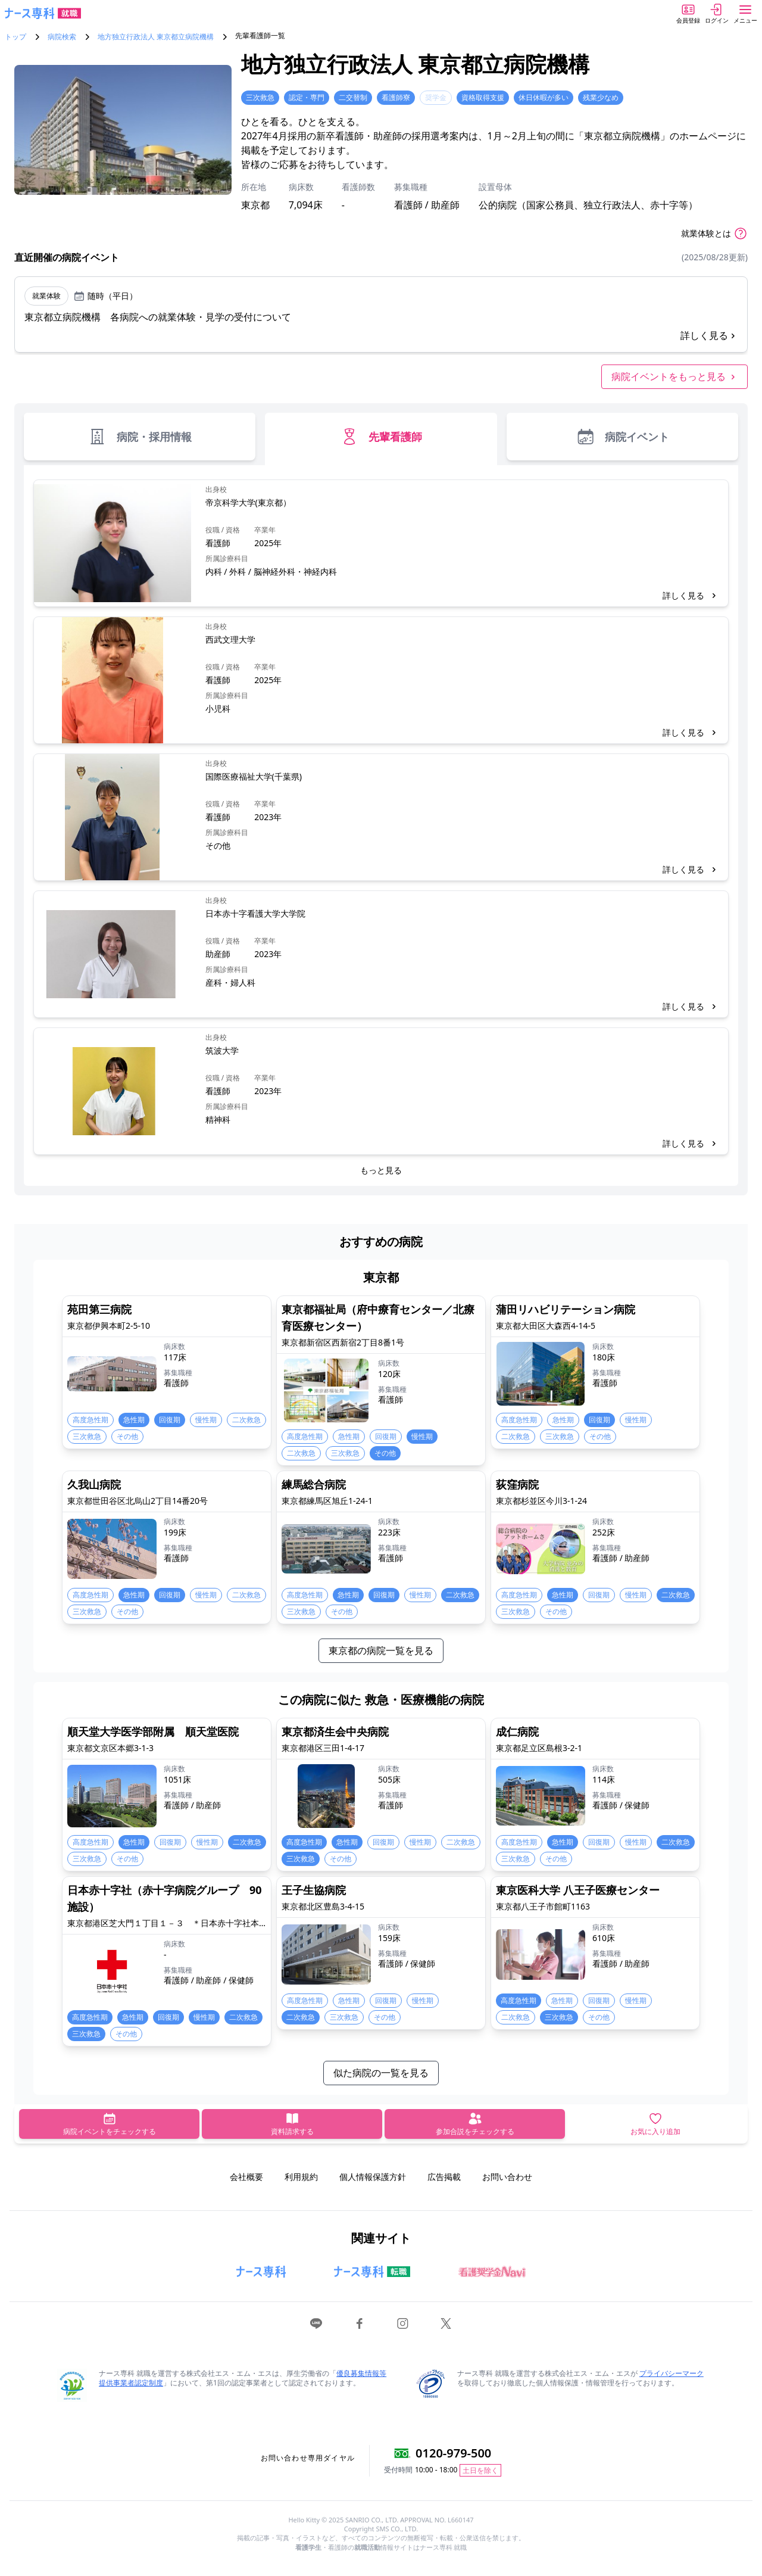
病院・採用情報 (140, 436)
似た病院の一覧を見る (381, 2072)
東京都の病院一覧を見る (381, 1650)
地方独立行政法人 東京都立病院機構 (156, 37)
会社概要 (246, 2176)
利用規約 (301, 2176)
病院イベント (622, 436)
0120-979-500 (453, 2453)
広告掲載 (444, 2176)
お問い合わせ (507, 2176)
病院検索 (62, 37)
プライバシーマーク (671, 2373)
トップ (15, 37)
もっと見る (381, 1170)
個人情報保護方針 (372, 2176)
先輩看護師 (381, 436)
